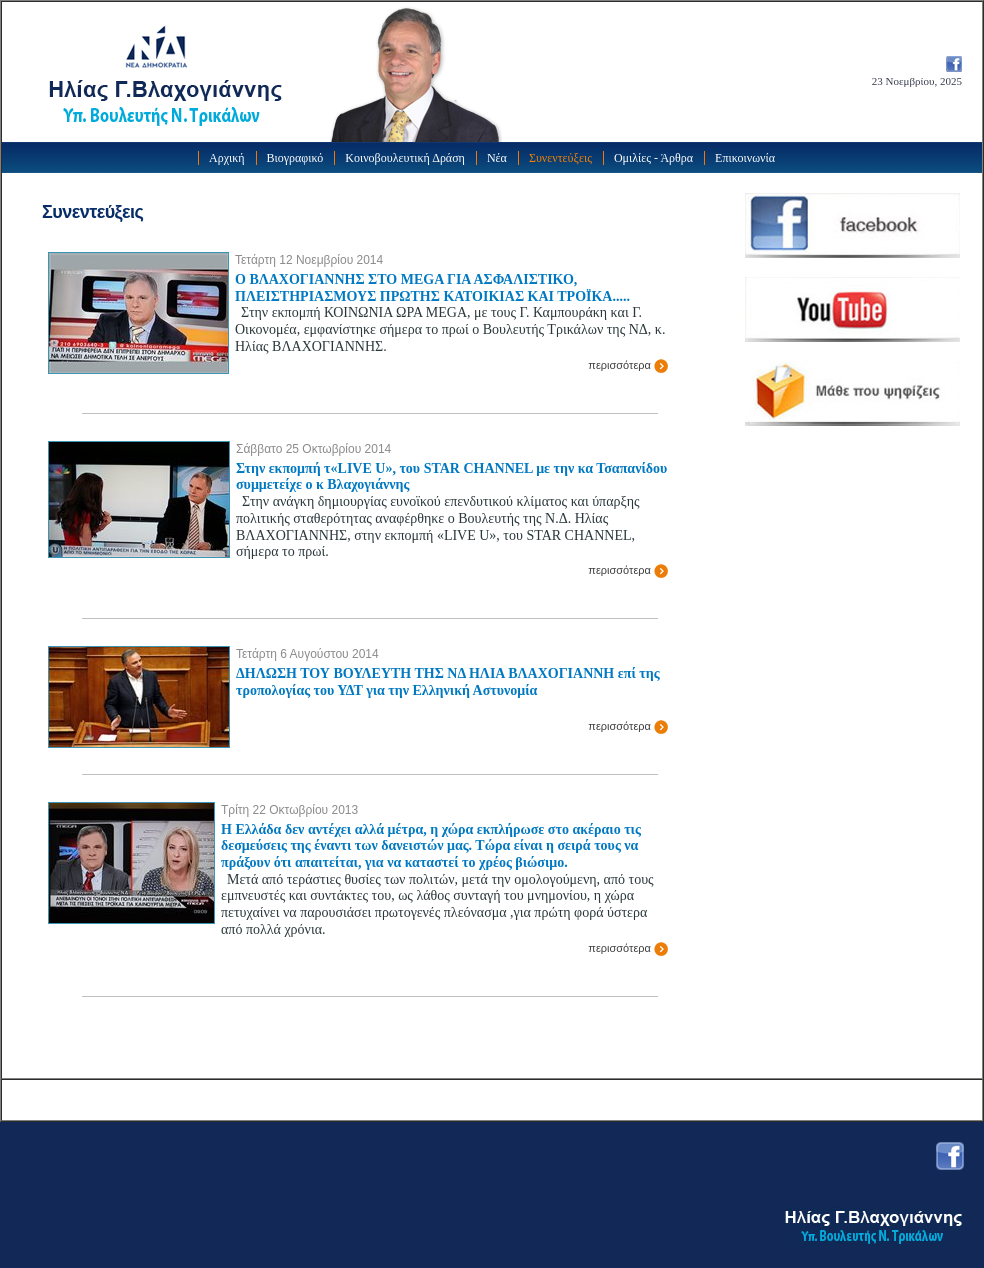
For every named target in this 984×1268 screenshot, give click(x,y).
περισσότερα (628, 365)
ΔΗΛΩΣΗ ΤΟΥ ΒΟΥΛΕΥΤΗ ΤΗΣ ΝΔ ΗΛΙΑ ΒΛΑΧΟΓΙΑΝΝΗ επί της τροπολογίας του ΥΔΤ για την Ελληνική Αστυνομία (448, 682)
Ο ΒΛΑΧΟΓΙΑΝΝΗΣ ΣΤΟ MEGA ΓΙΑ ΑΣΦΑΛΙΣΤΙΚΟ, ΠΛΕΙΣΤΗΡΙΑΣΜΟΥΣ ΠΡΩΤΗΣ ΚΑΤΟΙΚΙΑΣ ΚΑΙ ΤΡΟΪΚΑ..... (432, 288)
